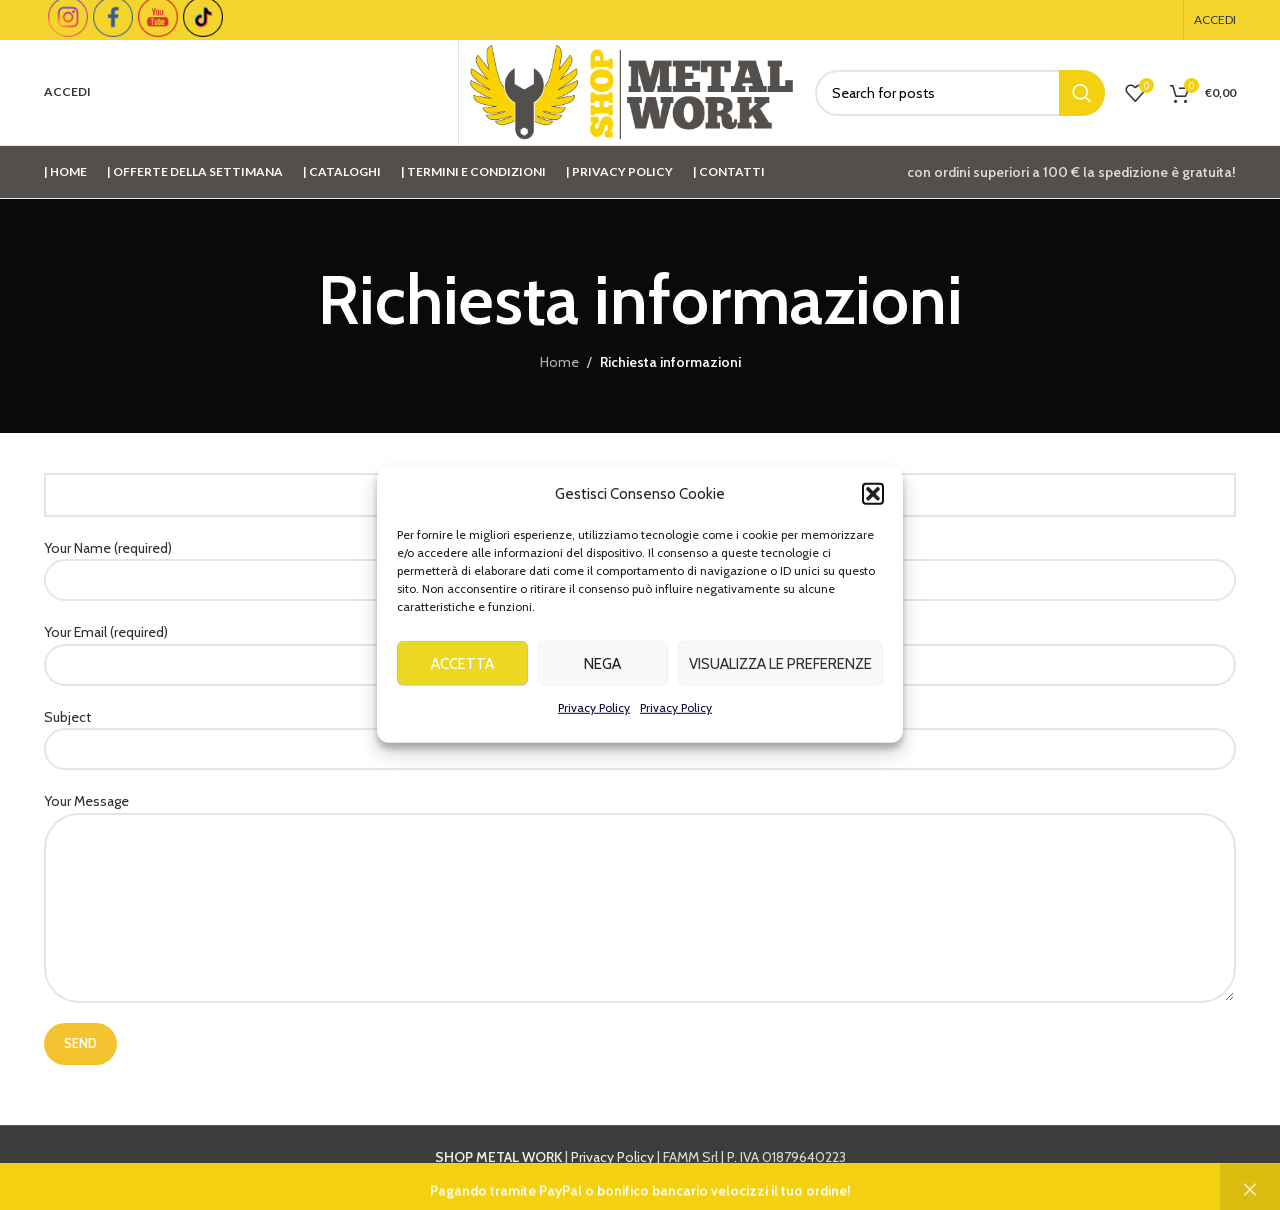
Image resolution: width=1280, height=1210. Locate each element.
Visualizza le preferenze (780, 669)
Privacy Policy (594, 713)
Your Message (640, 853)
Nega (602, 669)
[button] (873, 500)
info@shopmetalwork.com (962, 1179)
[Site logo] (632, 91)
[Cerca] (960, 93)
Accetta (462, 669)
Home (559, 362)
